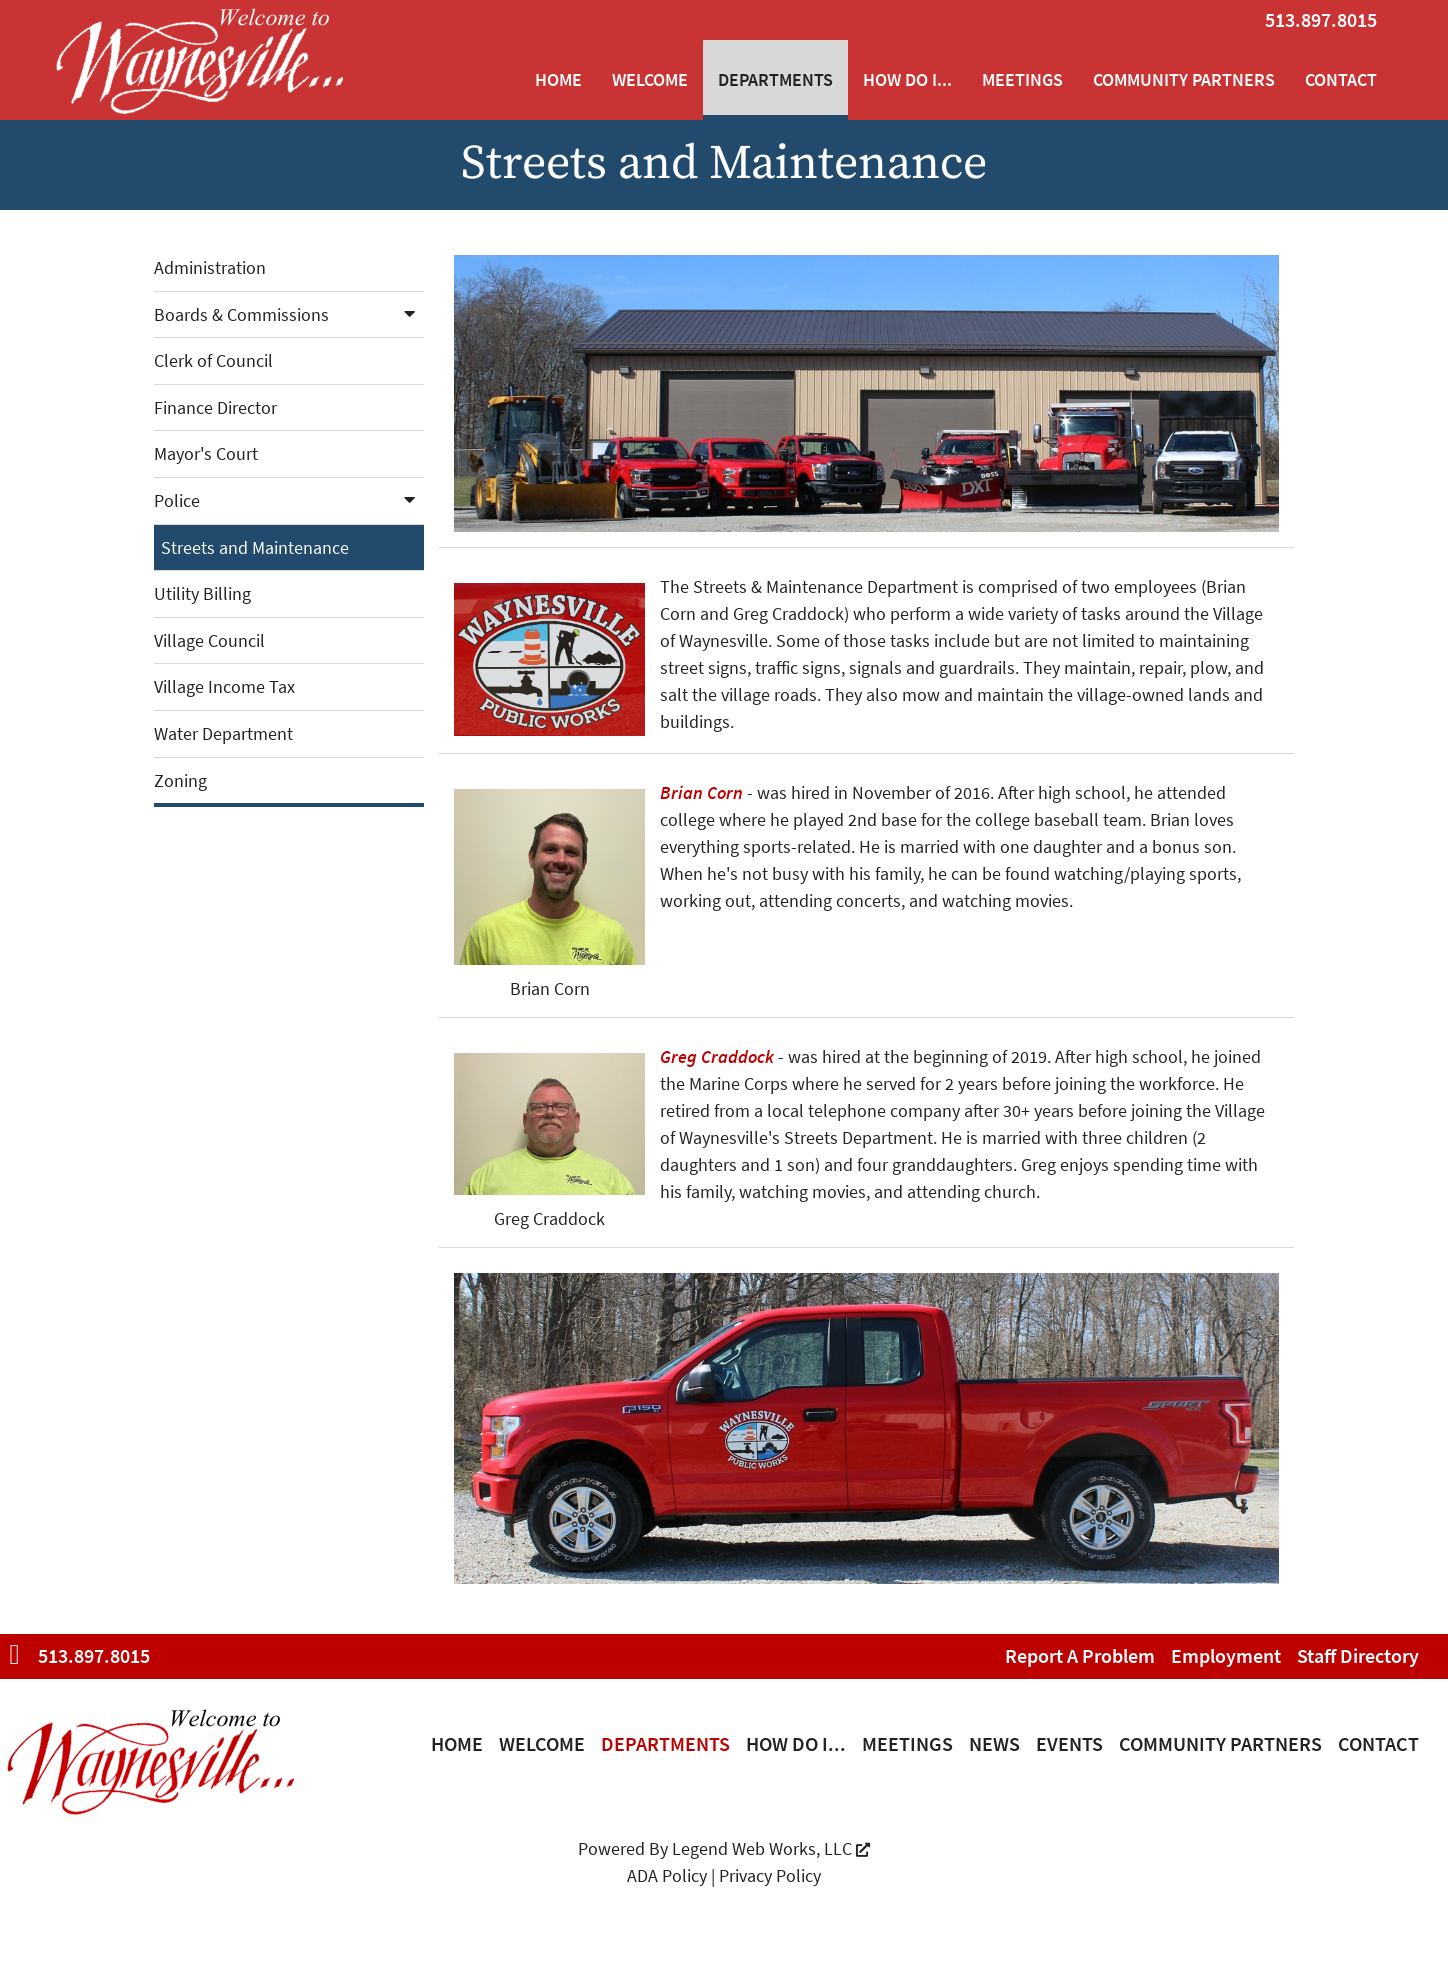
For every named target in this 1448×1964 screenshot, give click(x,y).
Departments (775, 79)
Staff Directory (1358, 1655)
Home (558, 79)
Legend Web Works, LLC (771, 1848)
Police (289, 500)
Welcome (650, 79)
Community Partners (1184, 79)
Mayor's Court (206, 453)
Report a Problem (1080, 1655)
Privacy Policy (770, 1875)
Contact (1341, 79)
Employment (1226, 1655)
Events (1069, 1743)
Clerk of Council (213, 360)
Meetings (1022, 79)
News (994, 1743)
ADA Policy (667, 1875)
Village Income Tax (224, 686)
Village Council (209, 640)
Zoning (180, 780)
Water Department (223, 733)
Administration (210, 267)
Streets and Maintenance (255, 547)
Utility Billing (202, 593)
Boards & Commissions (289, 314)
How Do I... (907, 79)
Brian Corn (701, 792)
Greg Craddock (717, 1056)
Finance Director (215, 407)
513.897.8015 (1321, 19)
